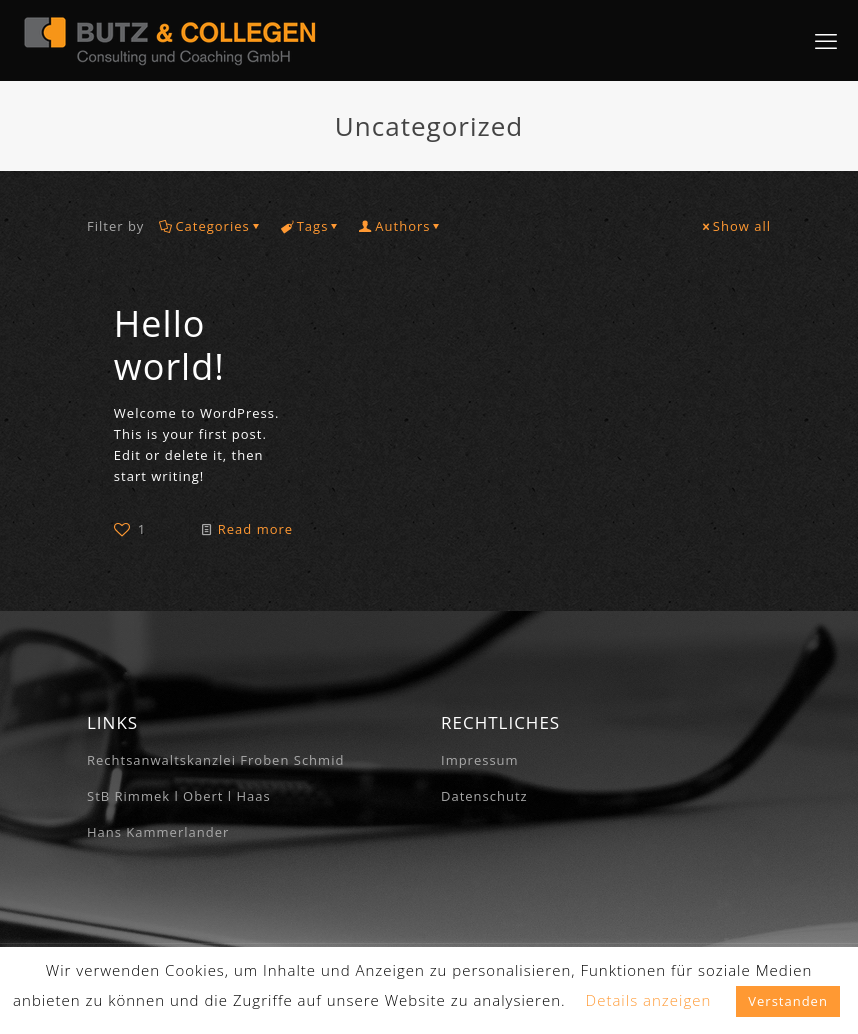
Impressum (480, 760)
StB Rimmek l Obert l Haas (179, 796)
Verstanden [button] (788, 1001)
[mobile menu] (826, 40)
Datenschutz (484, 796)
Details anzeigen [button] (649, 1000)
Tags (311, 226)
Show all (735, 226)
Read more (255, 529)
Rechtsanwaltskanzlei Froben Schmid (215, 760)
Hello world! (169, 345)
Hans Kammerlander (158, 832)
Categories (210, 226)
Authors (401, 226)
